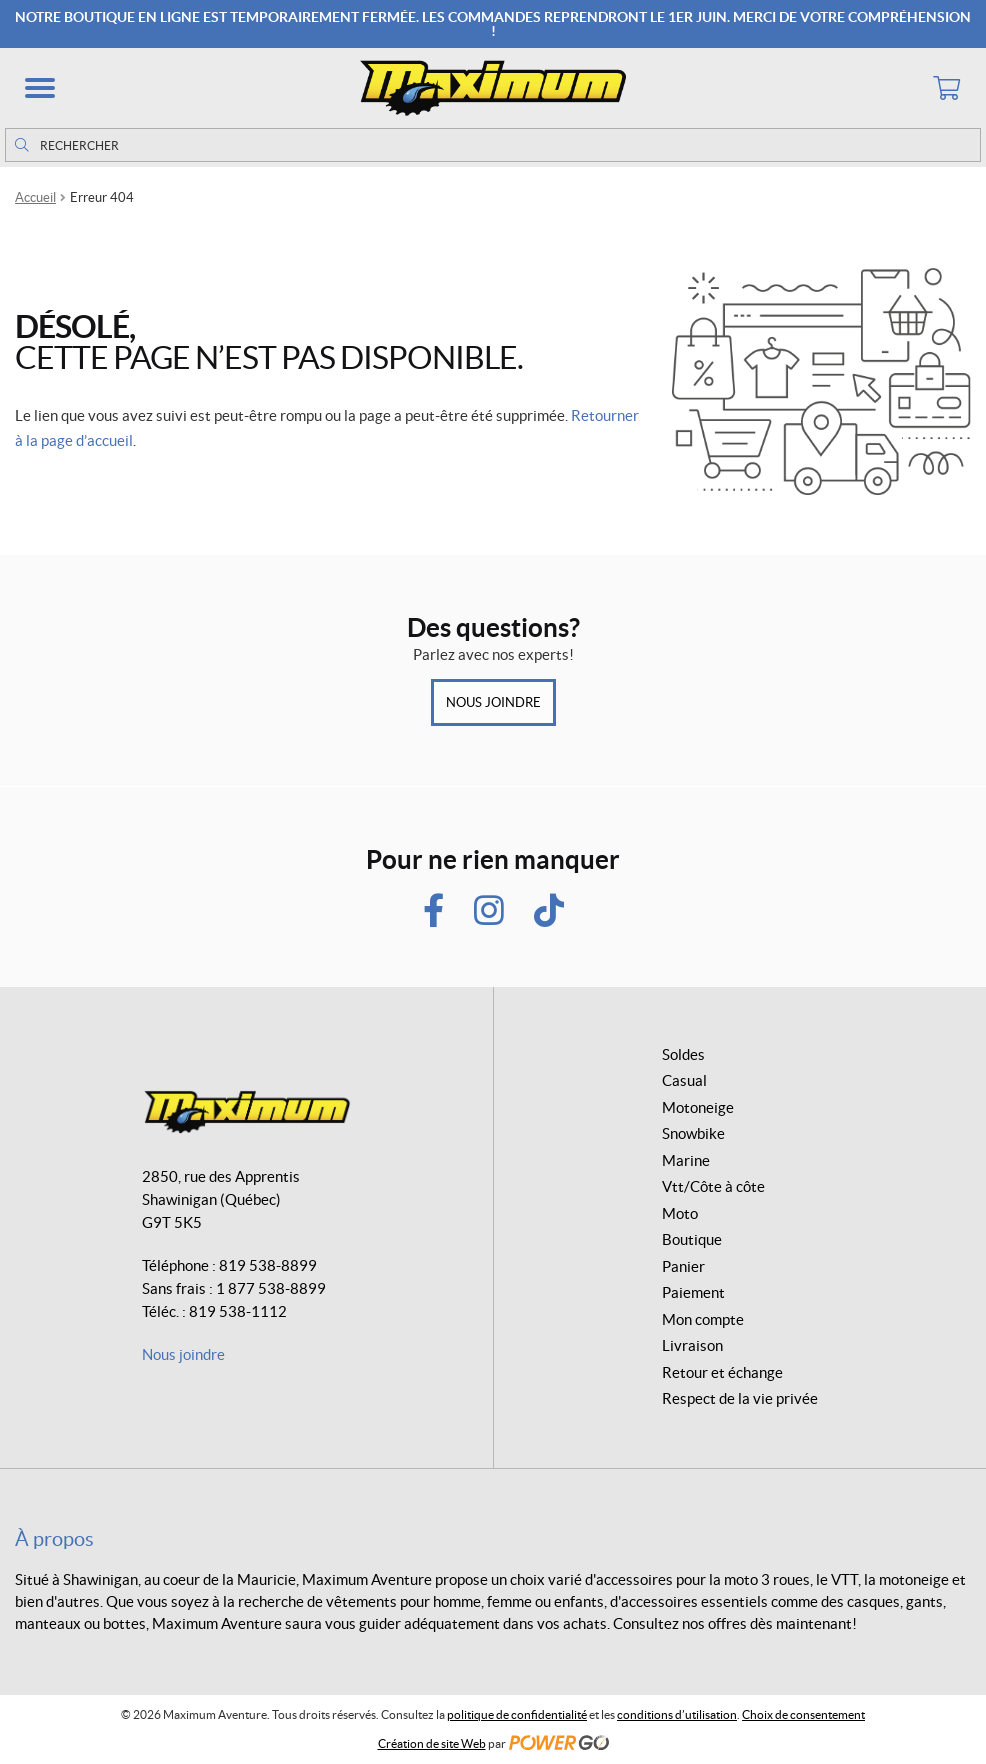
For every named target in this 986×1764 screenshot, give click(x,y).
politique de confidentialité (517, 1714)
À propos (54, 1539)
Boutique (692, 1239)
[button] (40, 88)
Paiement (693, 1292)
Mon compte (703, 1319)
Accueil (35, 197)
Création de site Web (432, 1743)
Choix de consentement (803, 1714)
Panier (683, 1266)
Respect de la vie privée (740, 1398)
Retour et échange (722, 1372)
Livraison (692, 1345)
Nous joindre (493, 702)
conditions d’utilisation (677, 1714)
